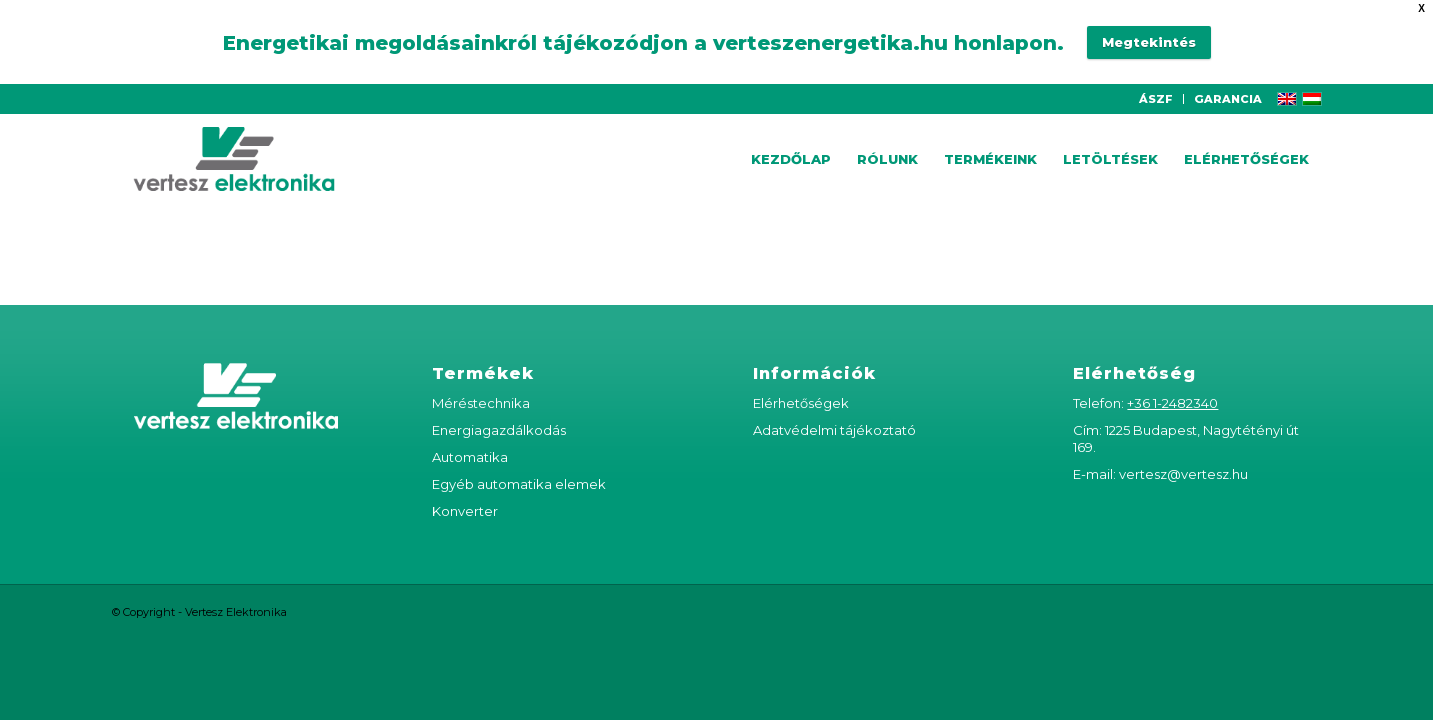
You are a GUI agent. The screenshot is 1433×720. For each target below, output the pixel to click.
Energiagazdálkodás (499, 409)
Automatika (470, 436)
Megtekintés (1149, 32)
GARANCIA (1228, 78)
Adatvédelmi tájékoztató (834, 409)
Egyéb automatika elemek (519, 463)
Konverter (465, 490)
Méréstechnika (481, 382)
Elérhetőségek (801, 382)
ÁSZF (1156, 78)
